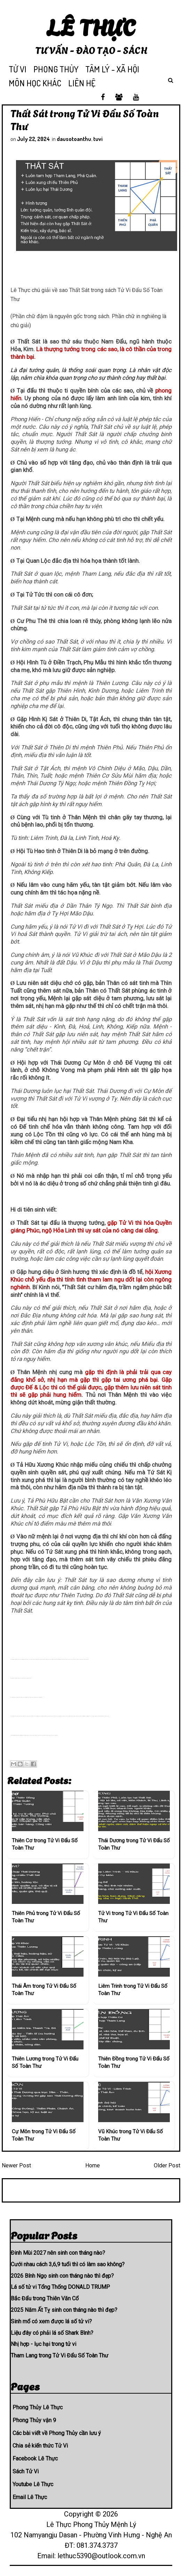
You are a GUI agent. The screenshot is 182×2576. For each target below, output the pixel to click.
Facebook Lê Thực (35, 2458)
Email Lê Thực (30, 2497)
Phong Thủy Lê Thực (38, 2407)
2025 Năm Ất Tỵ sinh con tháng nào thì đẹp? (64, 2310)
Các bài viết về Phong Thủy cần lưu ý (57, 2433)
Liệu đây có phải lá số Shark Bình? (52, 2333)
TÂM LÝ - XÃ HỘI (112, 69)
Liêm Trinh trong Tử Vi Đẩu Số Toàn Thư (132, 1989)
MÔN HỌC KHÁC (35, 83)
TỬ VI (17, 69)
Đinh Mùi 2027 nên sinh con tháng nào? (58, 2253)
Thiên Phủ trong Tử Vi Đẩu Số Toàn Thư (46, 1917)
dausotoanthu (74, 138)
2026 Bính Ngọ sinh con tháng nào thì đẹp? (62, 2275)
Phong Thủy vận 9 (34, 2420)
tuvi (98, 138)
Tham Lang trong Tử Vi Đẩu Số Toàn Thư (59, 2355)
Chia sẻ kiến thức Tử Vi (40, 2445)
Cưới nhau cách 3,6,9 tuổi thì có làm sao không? (68, 2264)
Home (92, 2165)
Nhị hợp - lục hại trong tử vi (43, 2344)
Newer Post (16, 2165)
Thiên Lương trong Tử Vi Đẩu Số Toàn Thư (45, 2062)
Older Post (167, 2165)
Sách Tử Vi (26, 2471)
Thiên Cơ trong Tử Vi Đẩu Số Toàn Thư (45, 1844)
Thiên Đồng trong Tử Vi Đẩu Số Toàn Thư (133, 2062)
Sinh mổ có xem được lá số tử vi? (51, 2321)
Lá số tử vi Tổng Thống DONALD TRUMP (60, 2287)
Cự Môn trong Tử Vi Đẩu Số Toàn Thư (44, 2135)
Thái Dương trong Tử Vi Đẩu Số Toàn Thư (134, 1844)
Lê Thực (91, 25)
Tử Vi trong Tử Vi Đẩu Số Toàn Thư (133, 1917)
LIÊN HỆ (81, 83)
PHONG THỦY (55, 69)
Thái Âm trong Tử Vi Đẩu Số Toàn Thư (44, 1989)
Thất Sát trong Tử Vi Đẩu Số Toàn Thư (84, 119)
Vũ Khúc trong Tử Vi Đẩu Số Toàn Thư (130, 2135)
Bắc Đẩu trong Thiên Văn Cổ (45, 2298)
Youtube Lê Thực (33, 2484)
